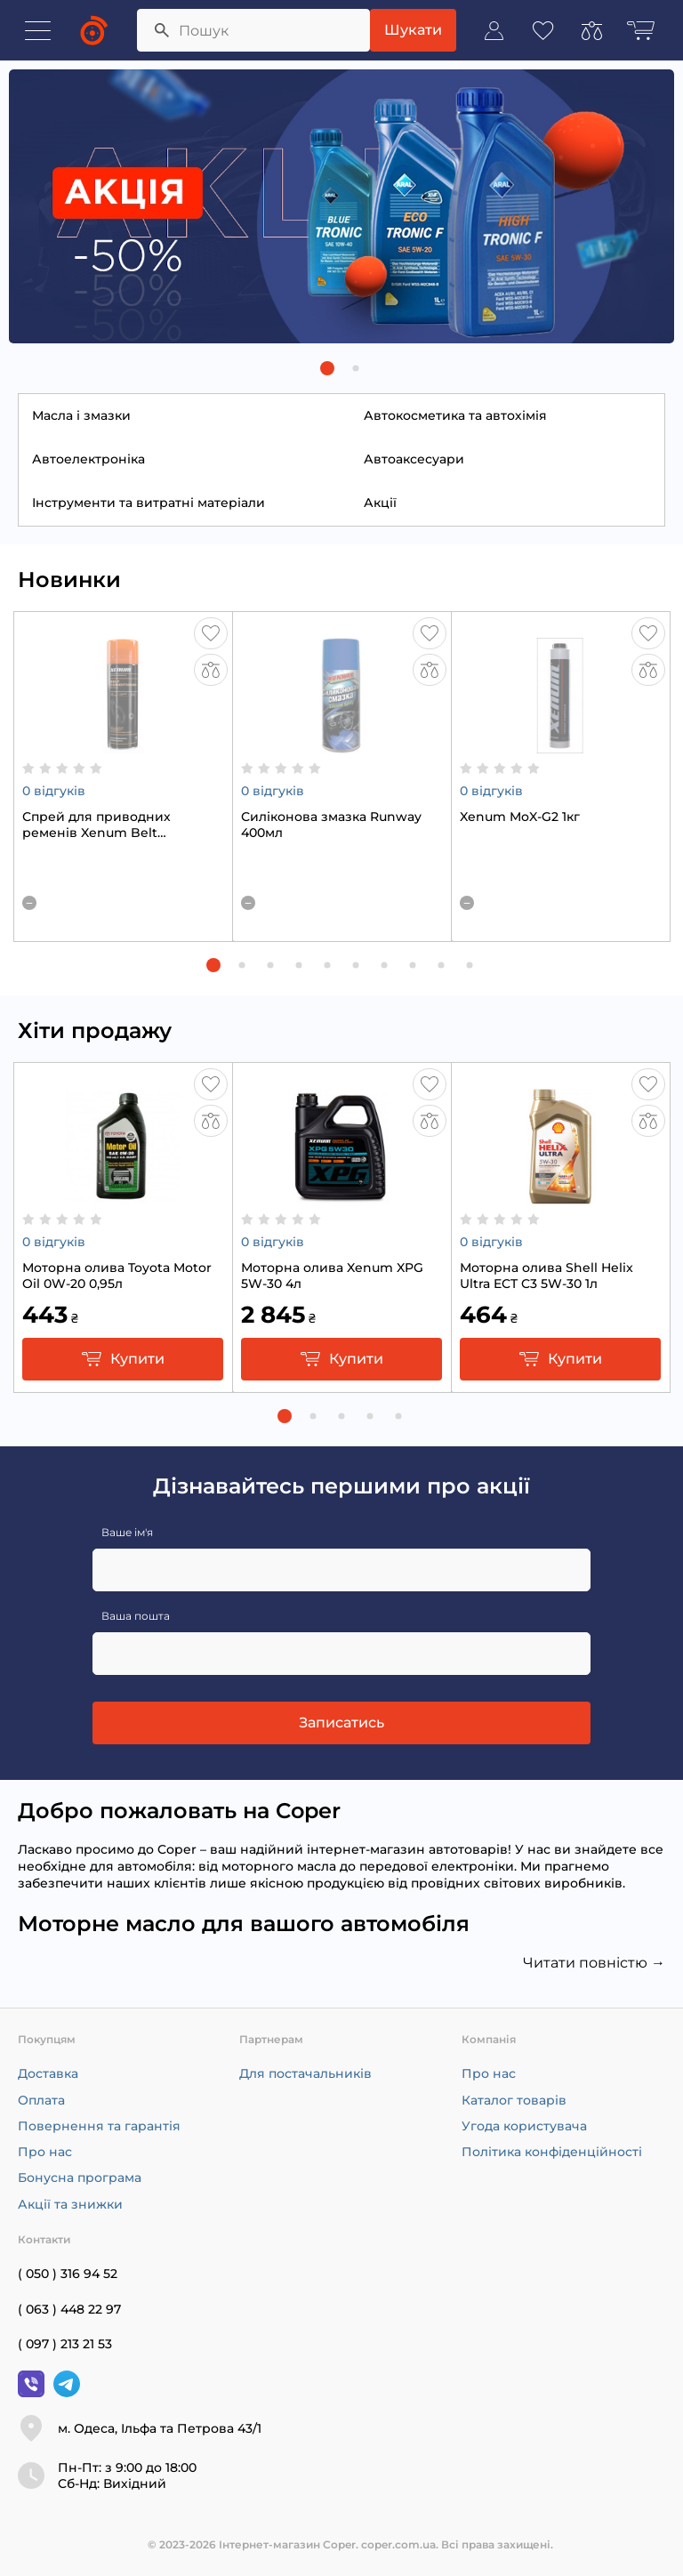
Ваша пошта (135, 1615)
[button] (327, 368)
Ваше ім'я (127, 1532)
